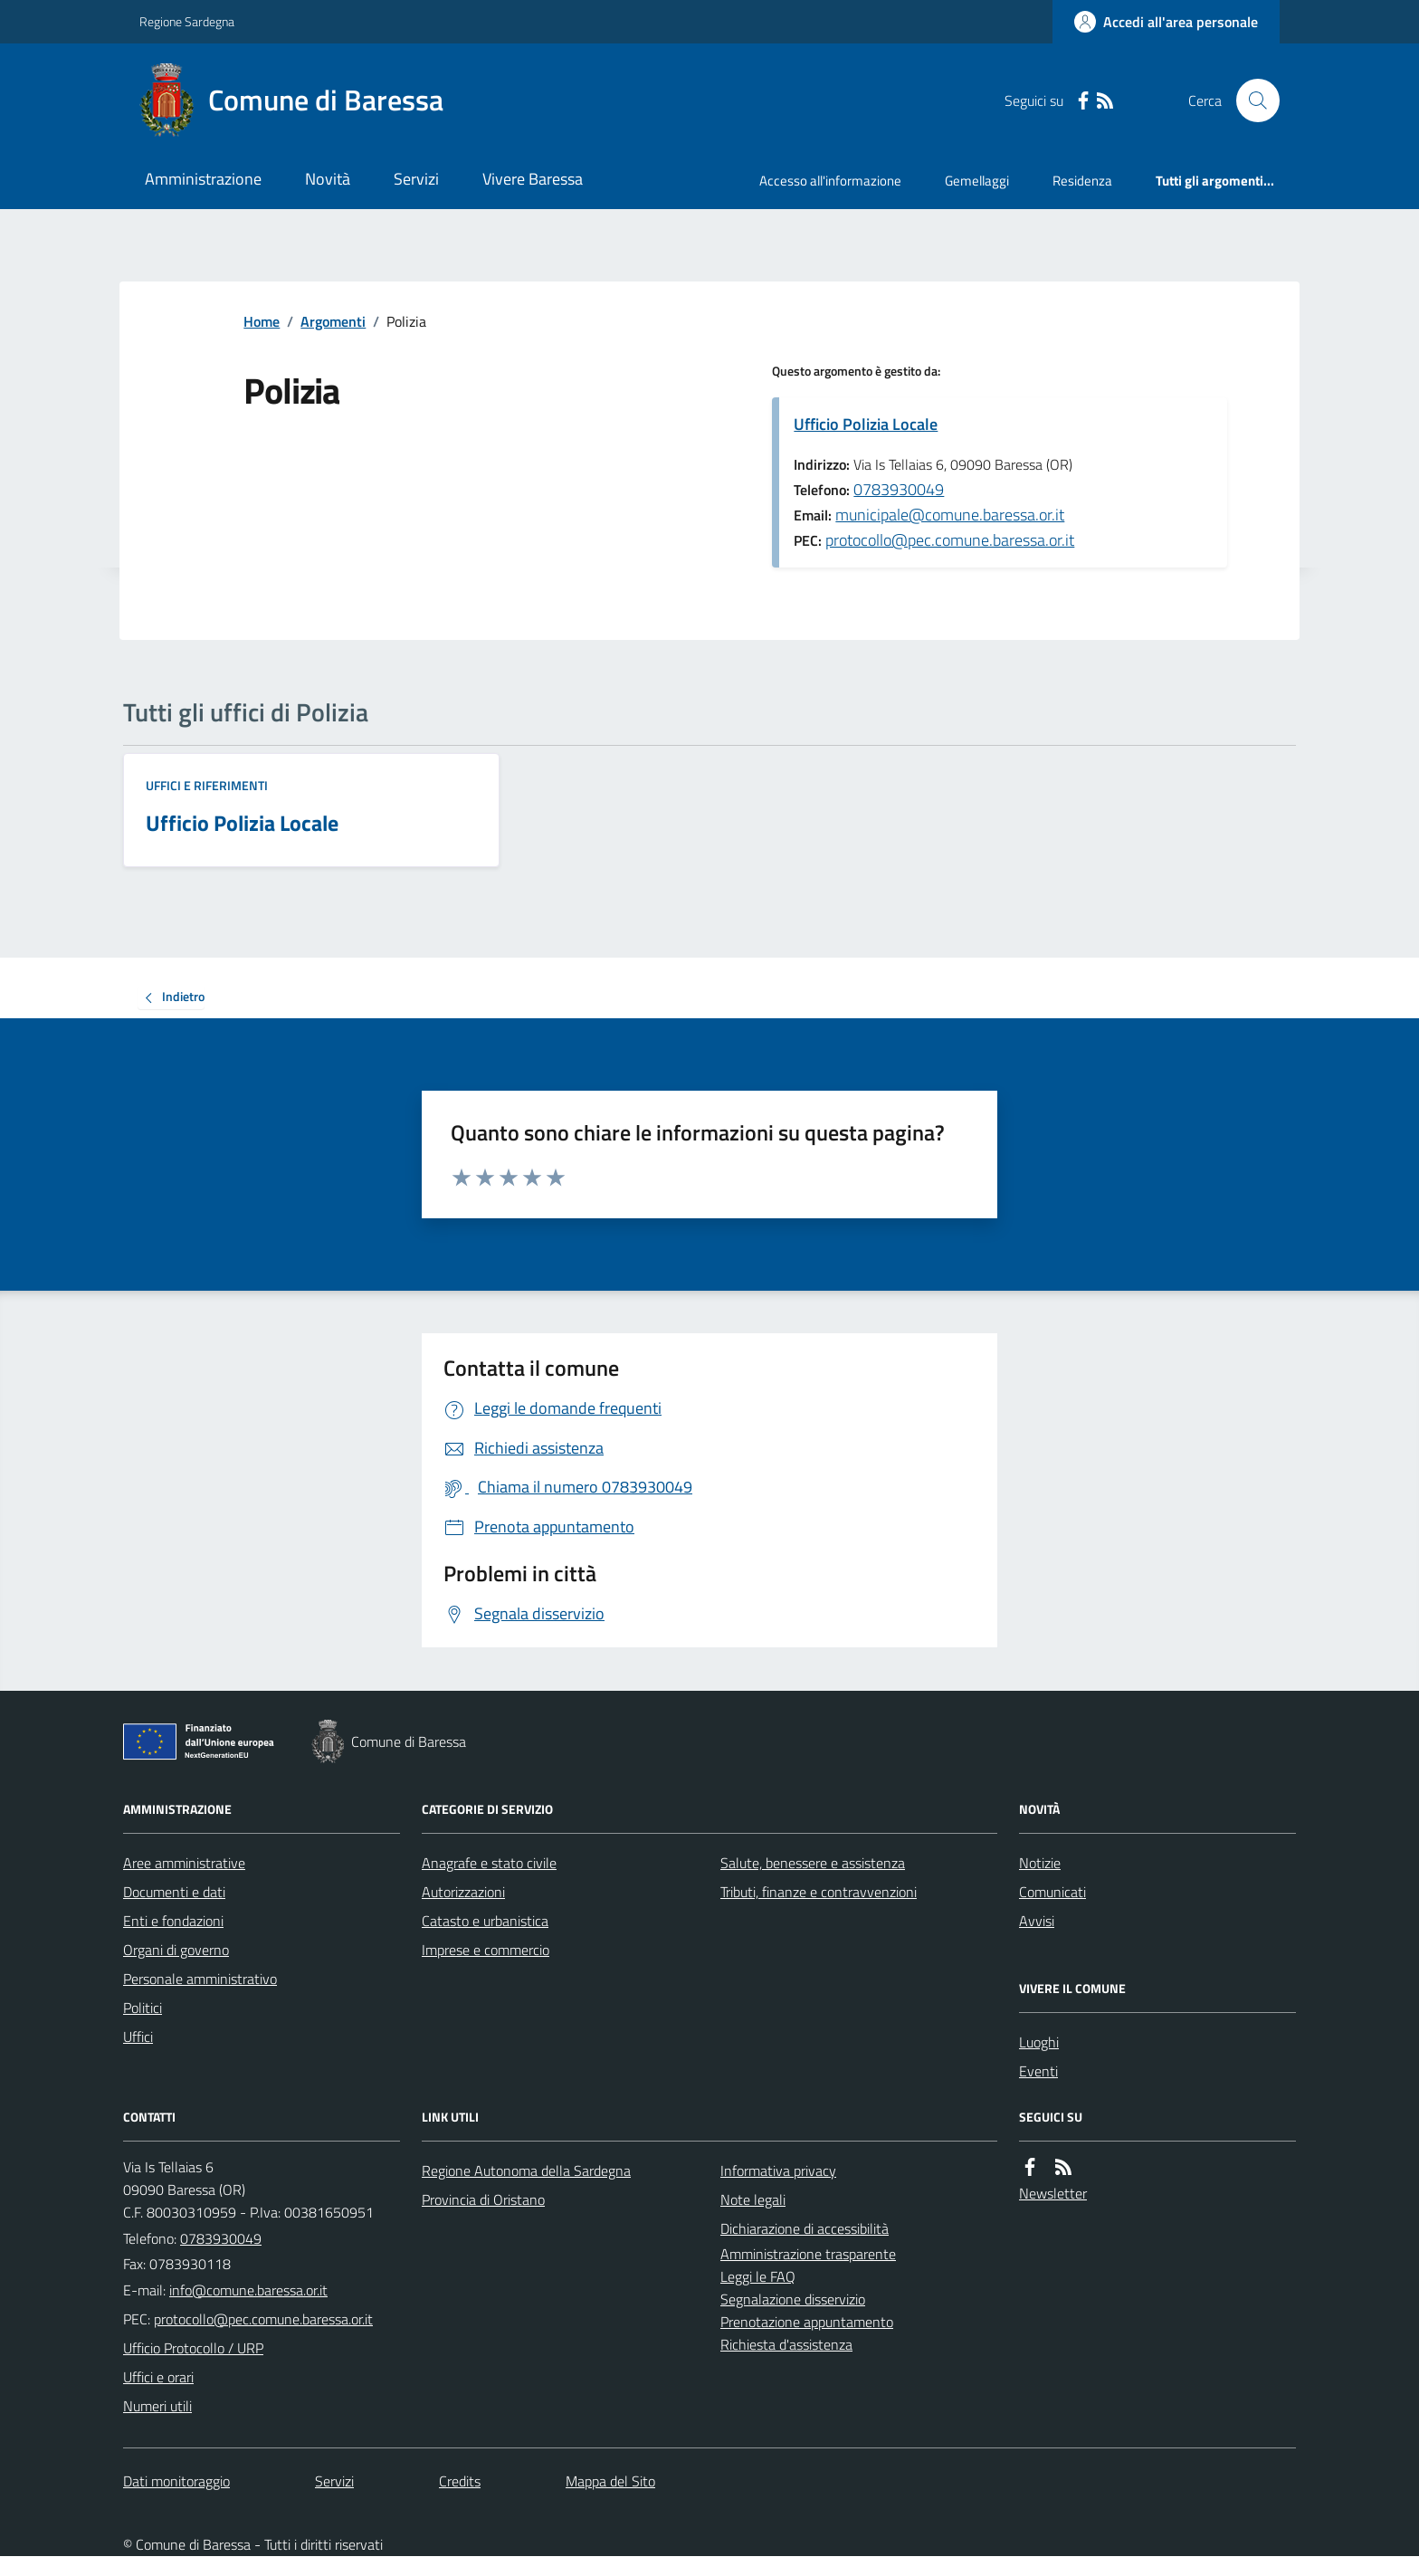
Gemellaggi (977, 180)
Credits (460, 2481)
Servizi (416, 179)
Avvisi (1036, 1921)
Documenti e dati (174, 1892)
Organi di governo (176, 1950)
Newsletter (1053, 2193)
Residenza (1082, 180)
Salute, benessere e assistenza (812, 1863)
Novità (327, 179)
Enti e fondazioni (173, 1921)
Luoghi (1039, 2042)
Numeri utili (157, 2406)
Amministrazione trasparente (808, 2254)
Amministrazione (203, 179)
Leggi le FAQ (757, 2276)
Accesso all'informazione (830, 180)
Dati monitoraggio (176, 2481)
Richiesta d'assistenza (786, 2344)
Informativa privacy (778, 2170)
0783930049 (898, 489)
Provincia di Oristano (483, 2199)
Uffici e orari (158, 2377)
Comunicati (1052, 1892)
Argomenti (333, 321)
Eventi (1038, 2071)
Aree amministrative (184, 1863)
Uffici (138, 2036)
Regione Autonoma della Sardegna (526, 2170)
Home (261, 321)
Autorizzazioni (463, 1892)
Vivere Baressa (532, 179)
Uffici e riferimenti (207, 785)
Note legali (753, 2199)
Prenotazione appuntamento (806, 2322)
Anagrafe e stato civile (489, 1863)
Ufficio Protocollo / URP (193, 2348)
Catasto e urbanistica (485, 1921)
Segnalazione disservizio (792, 2299)
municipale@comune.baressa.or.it (949, 514)
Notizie (1040, 1863)
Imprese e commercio (485, 1950)
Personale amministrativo (200, 1978)
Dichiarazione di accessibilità (804, 2228)
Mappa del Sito (610, 2481)
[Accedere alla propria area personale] (1166, 21)
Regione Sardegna (186, 21)
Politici (142, 2007)
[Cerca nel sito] (1251, 100)
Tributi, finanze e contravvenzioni (818, 1892)
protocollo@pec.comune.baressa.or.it (949, 540)
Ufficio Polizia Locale (866, 424)
